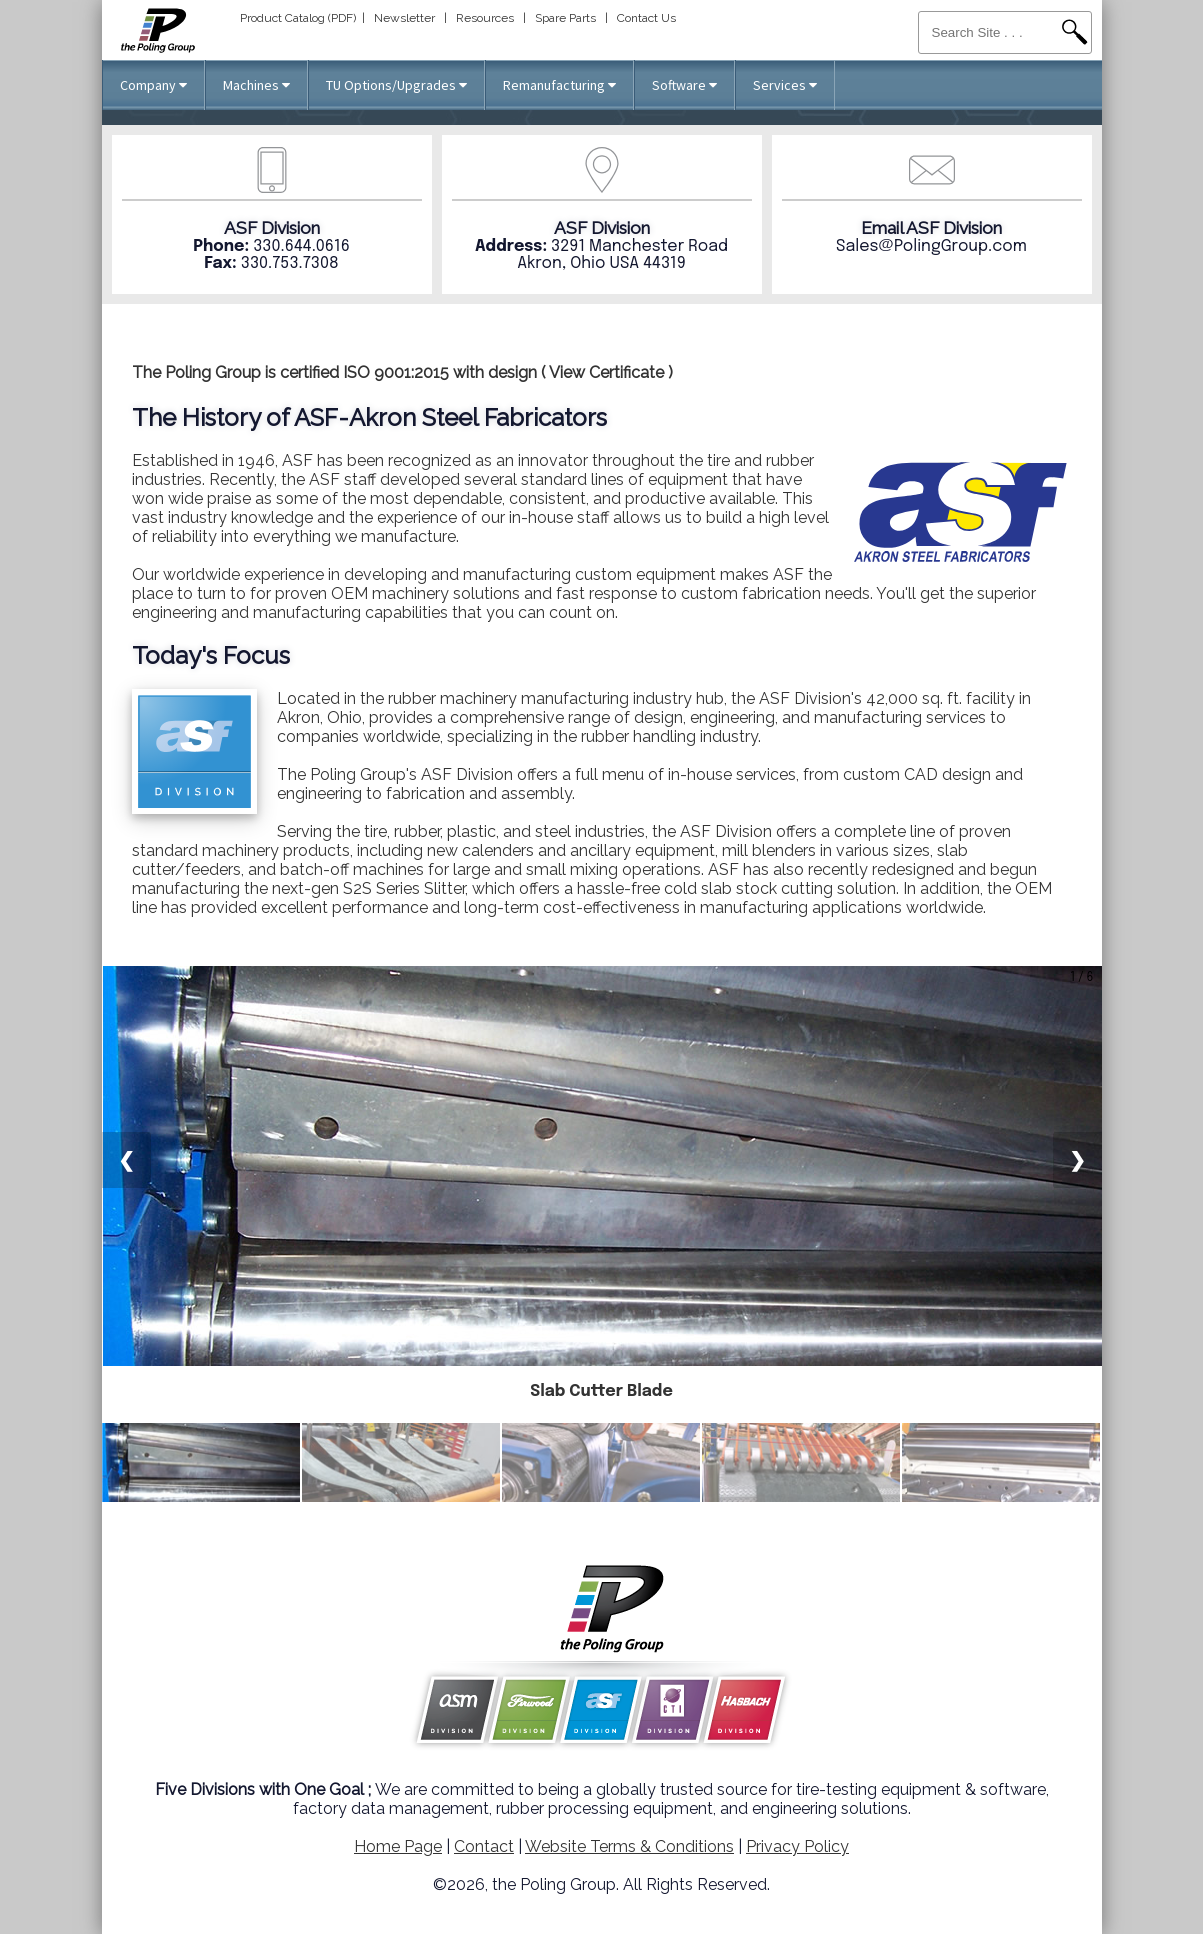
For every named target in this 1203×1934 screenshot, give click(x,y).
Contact (484, 1846)
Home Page (398, 1846)
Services (785, 85)
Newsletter (404, 18)
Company (153, 85)
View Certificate (606, 372)
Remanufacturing (559, 85)
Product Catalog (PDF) (298, 18)
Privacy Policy (797, 1846)
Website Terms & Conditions (629, 1846)
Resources (485, 18)
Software (684, 85)
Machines (256, 85)
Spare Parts (565, 18)
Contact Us (646, 18)
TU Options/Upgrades (396, 85)
